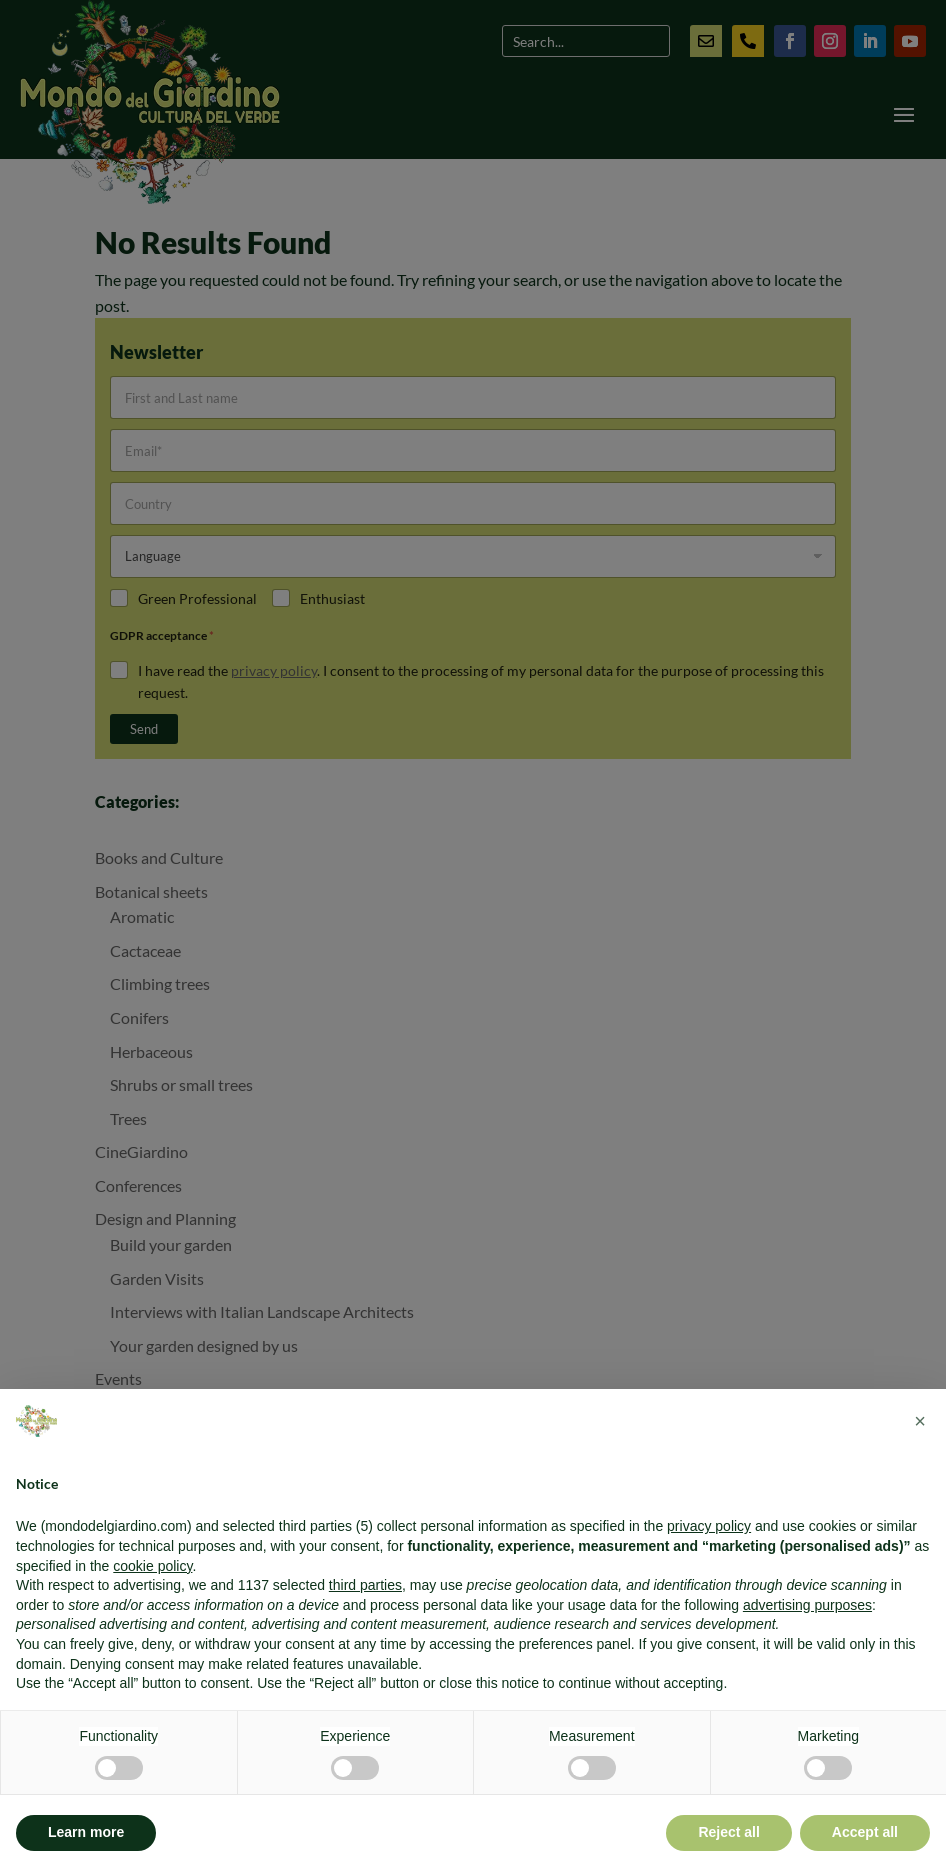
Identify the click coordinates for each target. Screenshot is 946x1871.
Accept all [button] (865, 1832)
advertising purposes (807, 1605)
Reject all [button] (728, 1832)
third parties (365, 1585)
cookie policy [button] (152, 1566)
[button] (920, 1421)
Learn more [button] (86, 1832)
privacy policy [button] (709, 1526)
